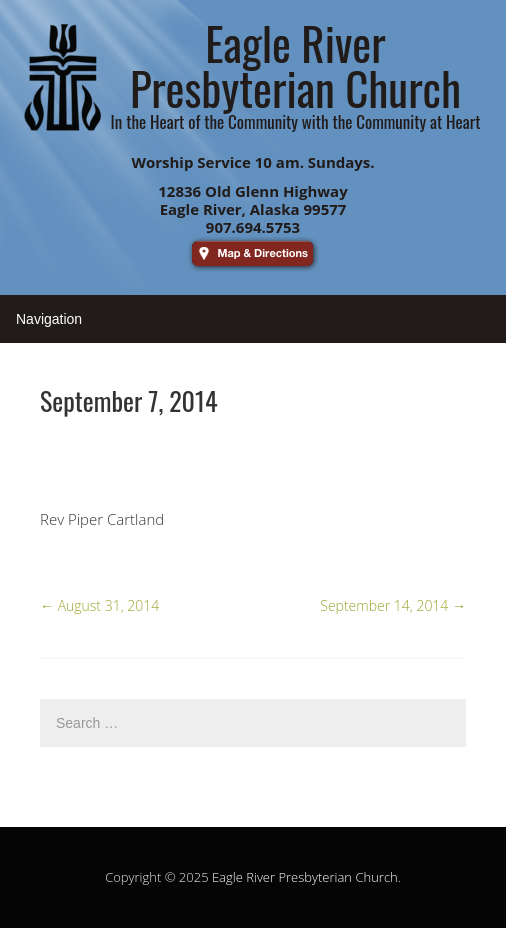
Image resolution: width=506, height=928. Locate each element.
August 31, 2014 (99, 605)
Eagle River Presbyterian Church (305, 877)
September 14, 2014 (393, 605)
